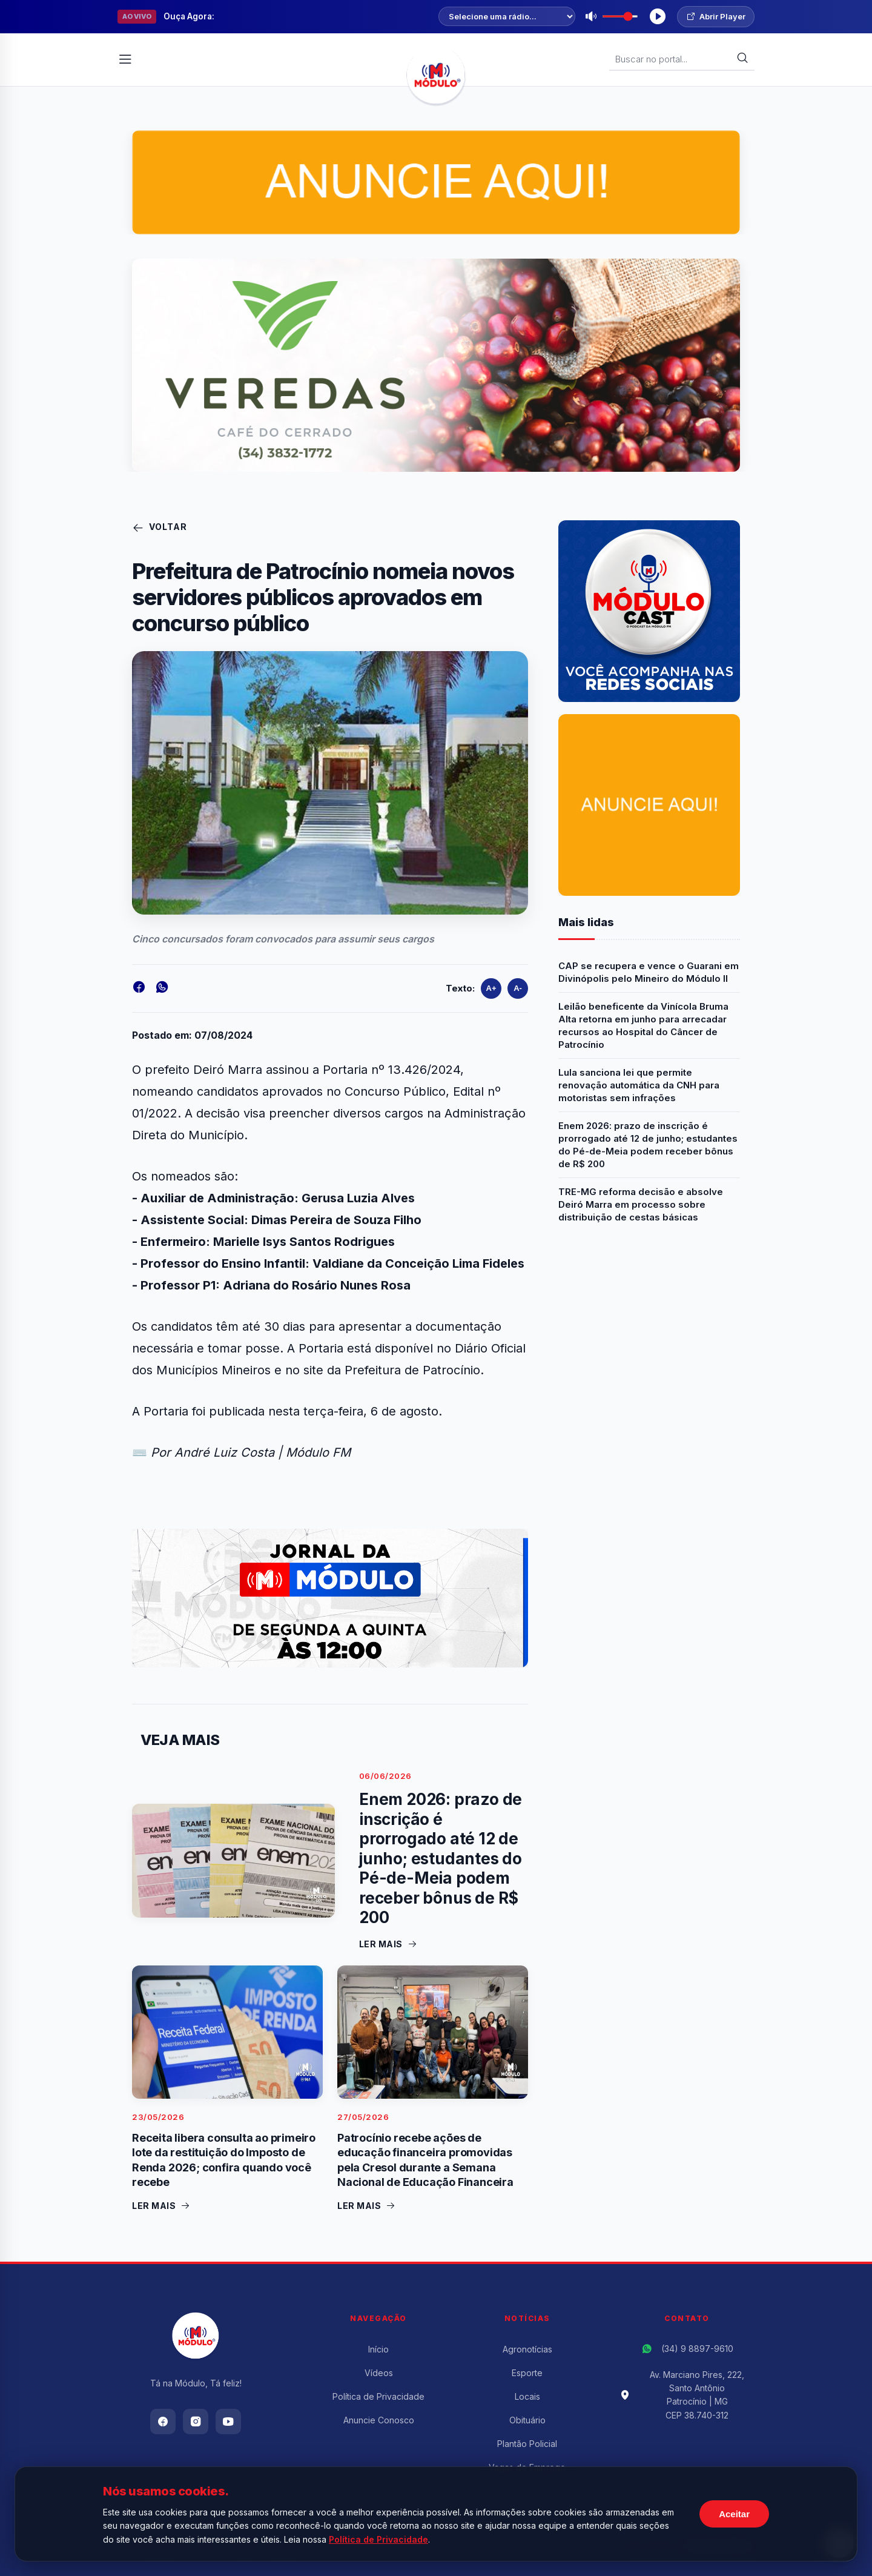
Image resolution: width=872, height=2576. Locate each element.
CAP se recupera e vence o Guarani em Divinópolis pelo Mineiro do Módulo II (648, 972)
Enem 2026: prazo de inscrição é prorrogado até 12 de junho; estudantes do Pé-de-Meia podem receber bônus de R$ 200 (648, 1145)
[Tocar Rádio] (657, 16)
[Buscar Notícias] (675, 59)
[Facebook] (163, 2421)
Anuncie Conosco (378, 2420)
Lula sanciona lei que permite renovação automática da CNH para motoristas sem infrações (638, 1085)
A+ (491, 988)
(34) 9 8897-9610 (697, 2348)
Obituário (527, 2420)
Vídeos (379, 2373)
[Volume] (620, 16)
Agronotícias (527, 2349)
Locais (527, 2396)
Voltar (159, 527)
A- (518, 988)
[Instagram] (195, 2421)
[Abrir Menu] (125, 59)
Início (378, 2349)
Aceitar (734, 2514)
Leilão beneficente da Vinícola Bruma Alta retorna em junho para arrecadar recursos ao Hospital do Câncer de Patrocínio (643, 1025)
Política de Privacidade (378, 2396)
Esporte (527, 2373)
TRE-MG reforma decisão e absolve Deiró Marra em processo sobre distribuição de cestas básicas (640, 1204)
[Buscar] (742, 58)
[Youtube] (228, 2421)
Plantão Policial (527, 2444)
